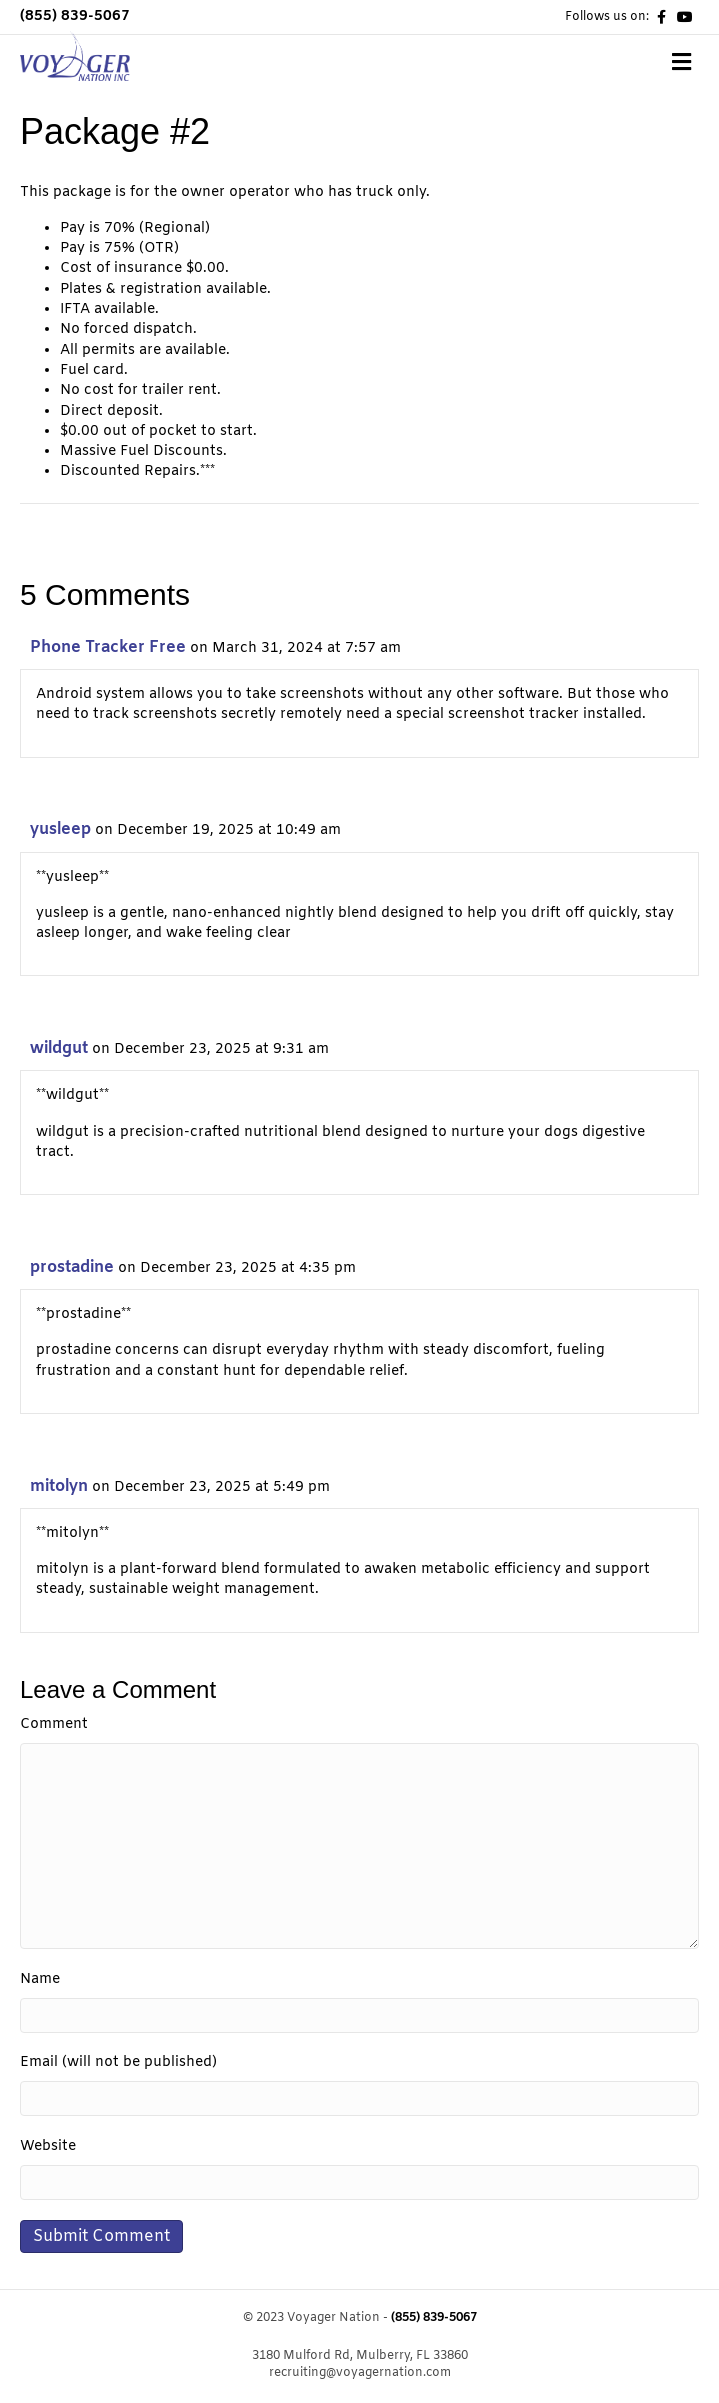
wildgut (59, 1048)
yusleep (60, 829)
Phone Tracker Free (108, 647)
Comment (54, 1724)
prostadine (72, 1267)
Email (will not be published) (118, 2062)
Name (40, 1979)
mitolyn (59, 1486)
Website (48, 2146)
